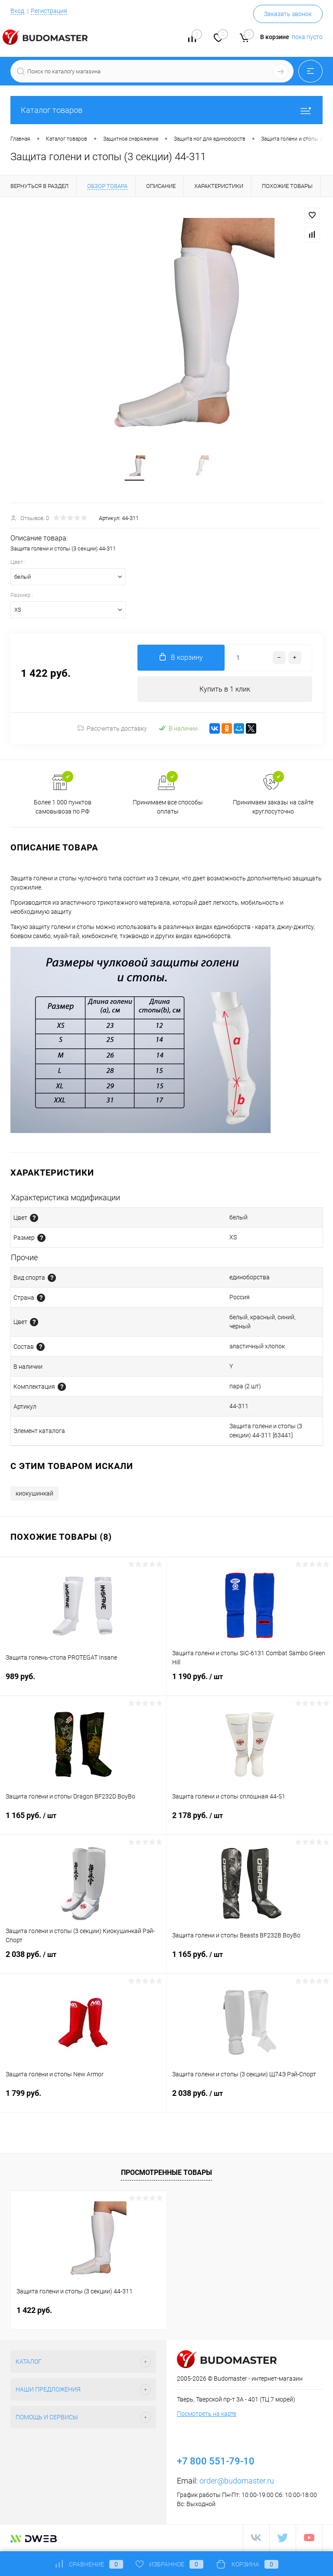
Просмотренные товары (166, 2173)
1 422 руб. (34, 2311)
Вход (17, 10)
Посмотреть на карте (206, 2414)
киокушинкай (34, 1494)
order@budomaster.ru (236, 2482)
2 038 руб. (83, 1961)
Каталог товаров (166, 110)
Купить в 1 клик (224, 690)
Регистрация (49, 10)
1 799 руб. (83, 2099)
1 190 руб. (249, 1683)
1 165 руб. (83, 1822)
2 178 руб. (249, 1822)
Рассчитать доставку (112, 729)
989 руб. (83, 1683)
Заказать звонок (288, 13)
